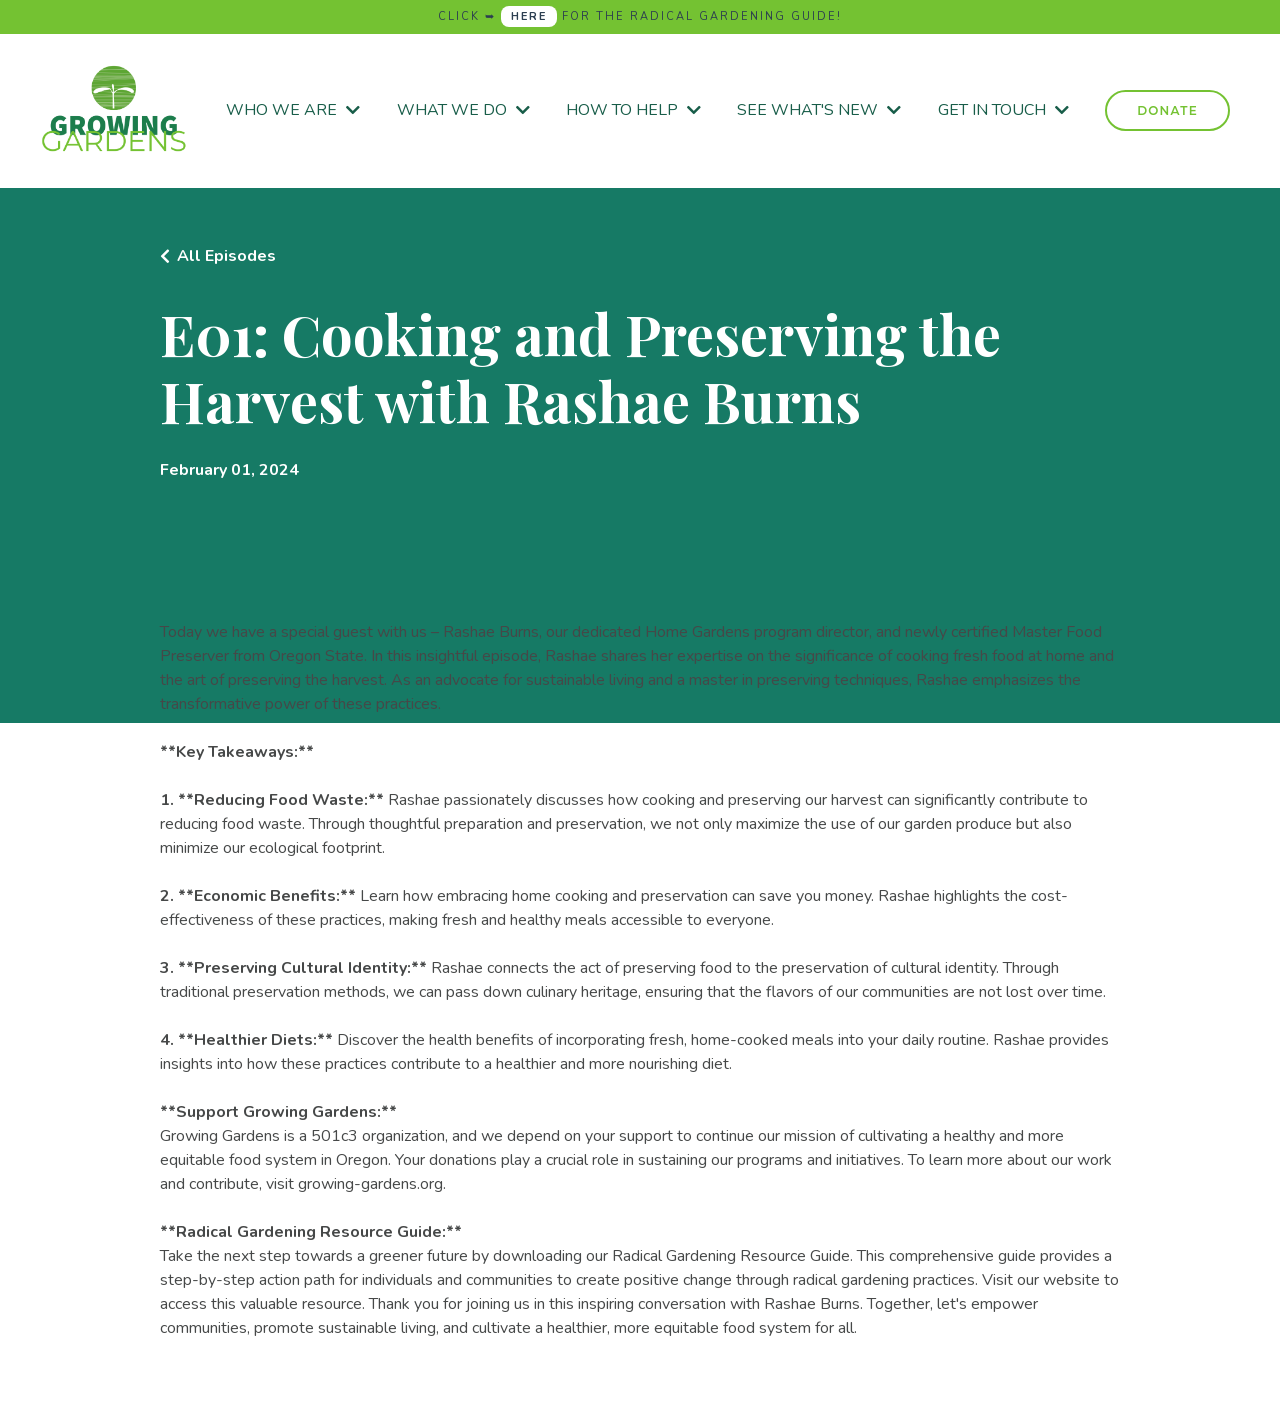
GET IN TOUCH (1003, 110)
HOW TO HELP (633, 110)
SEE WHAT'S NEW (819, 110)
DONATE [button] (1167, 110)
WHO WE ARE (293, 110)
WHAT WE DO (463, 110)
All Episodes (226, 256)
